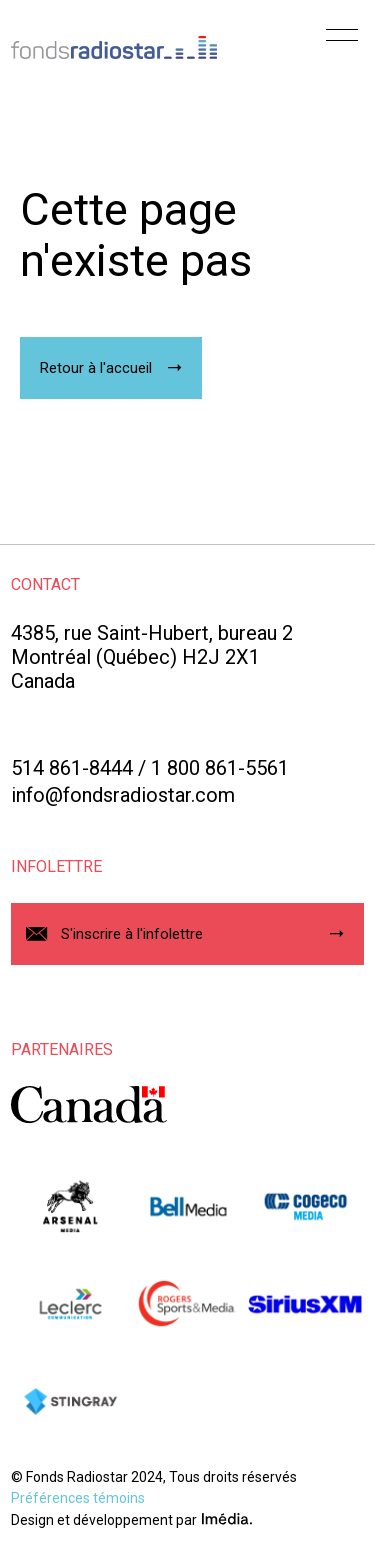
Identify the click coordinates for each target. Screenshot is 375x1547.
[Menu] (342, 42)
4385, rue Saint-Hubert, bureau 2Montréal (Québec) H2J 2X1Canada (152, 657)
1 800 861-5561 (220, 768)
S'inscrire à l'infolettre (132, 934)
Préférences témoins (78, 1498)
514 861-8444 (72, 768)
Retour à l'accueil (96, 368)
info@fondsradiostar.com (123, 795)
